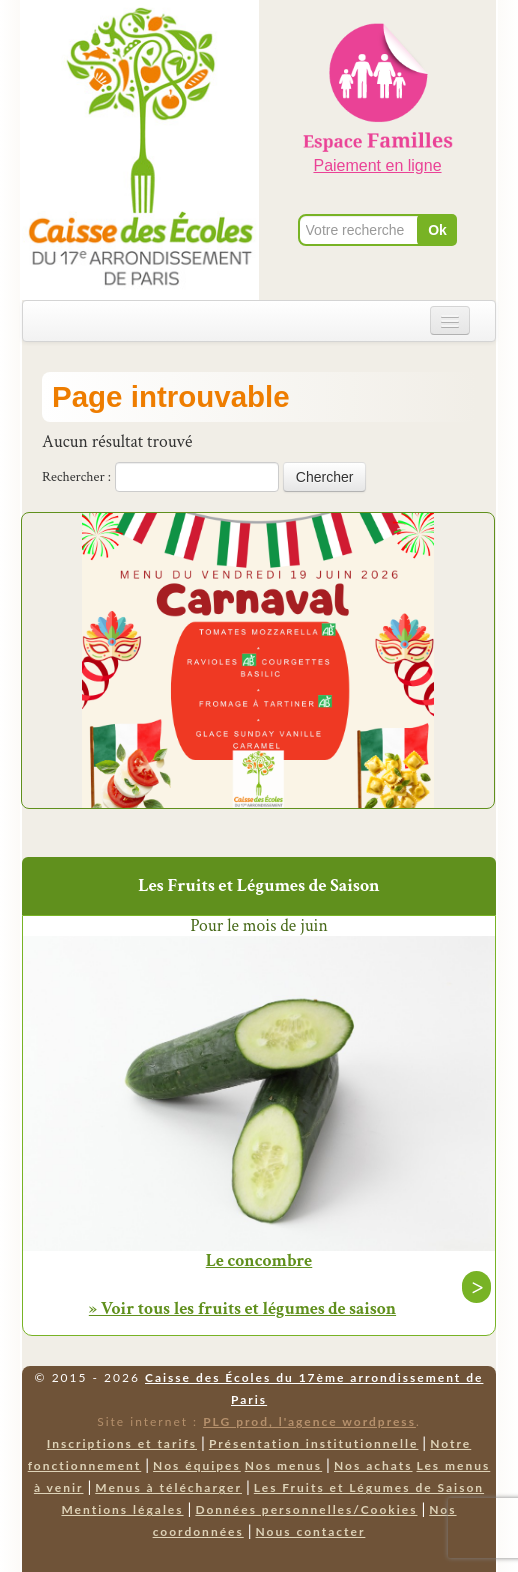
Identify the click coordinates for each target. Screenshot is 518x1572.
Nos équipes (197, 1465)
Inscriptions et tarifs (122, 1443)
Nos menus (283, 1465)
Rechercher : (76, 477)
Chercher (325, 477)
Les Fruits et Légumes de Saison (369, 1487)
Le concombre (259, 1261)
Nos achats (373, 1465)
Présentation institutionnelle (314, 1443)
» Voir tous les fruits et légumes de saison (242, 1308)
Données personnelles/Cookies (306, 1509)
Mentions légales (122, 1509)
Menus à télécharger (168, 1487)
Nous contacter (311, 1531)
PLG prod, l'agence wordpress (309, 1421)
